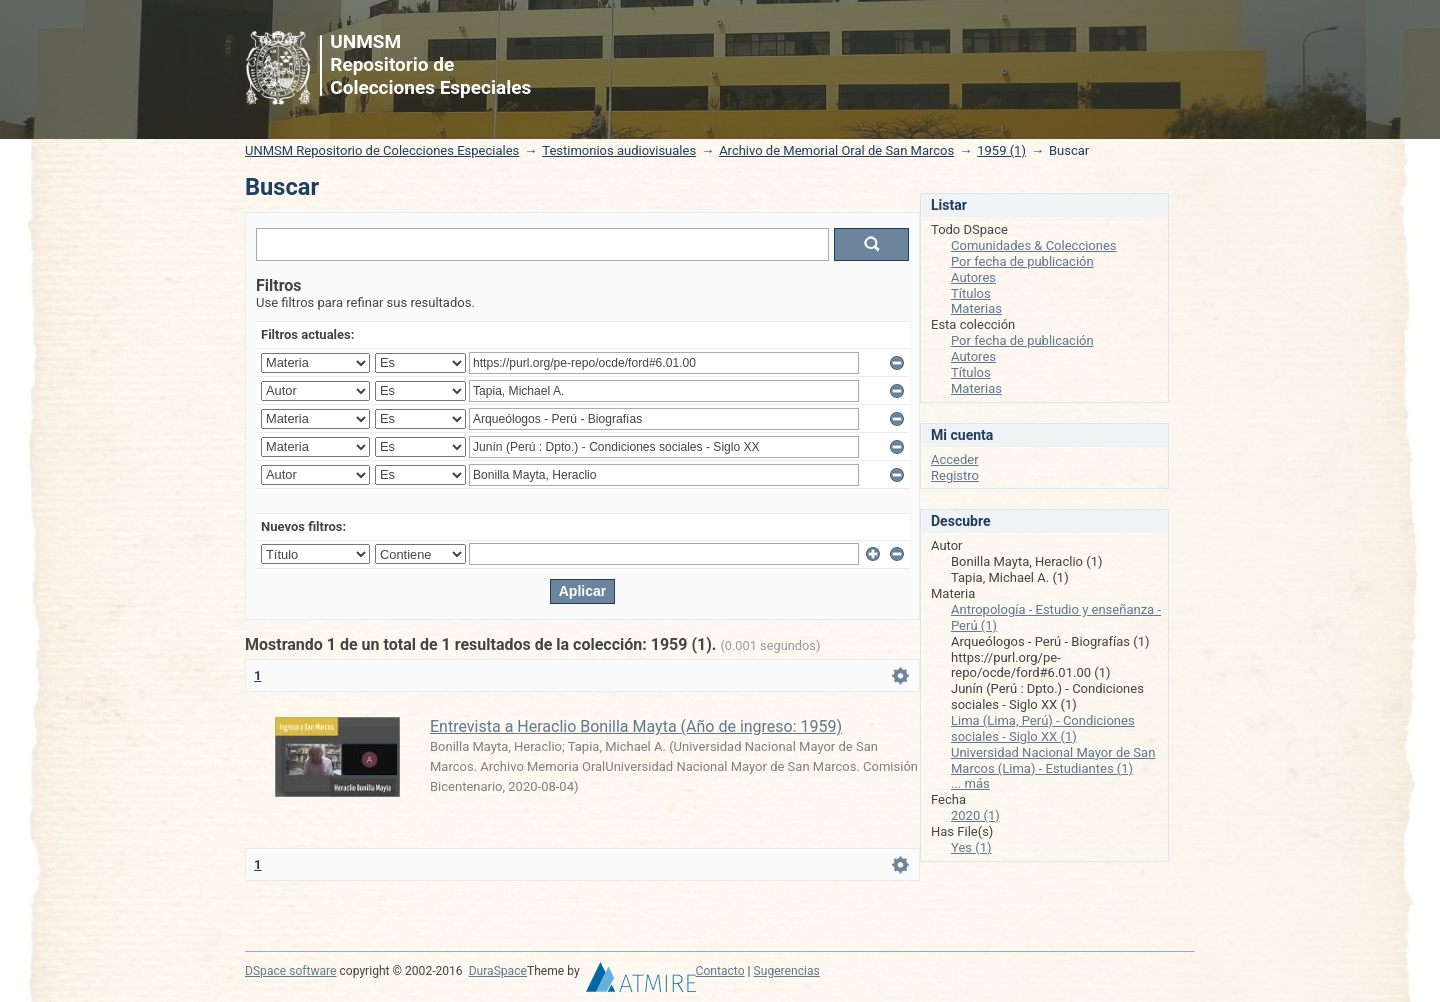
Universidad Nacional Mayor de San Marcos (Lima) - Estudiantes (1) (1053, 760)
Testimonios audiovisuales (619, 150)
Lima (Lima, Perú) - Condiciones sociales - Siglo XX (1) (1043, 728)
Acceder (955, 459)
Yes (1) (971, 847)
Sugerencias (787, 971)
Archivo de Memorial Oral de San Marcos (836, 150)
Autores (973, 277)
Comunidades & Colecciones (1034, 245)
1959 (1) (1001, 150)
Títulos (971, 293)
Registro (955, 475)
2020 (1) (975, 815)
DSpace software (290, 971)
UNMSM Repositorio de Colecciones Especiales (382, 150)
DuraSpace (498, 971)
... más (970, 783)
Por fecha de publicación (1022, 261)
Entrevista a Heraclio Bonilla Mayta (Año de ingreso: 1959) (636, 726)
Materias (976, 308)
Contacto (720, 971)
